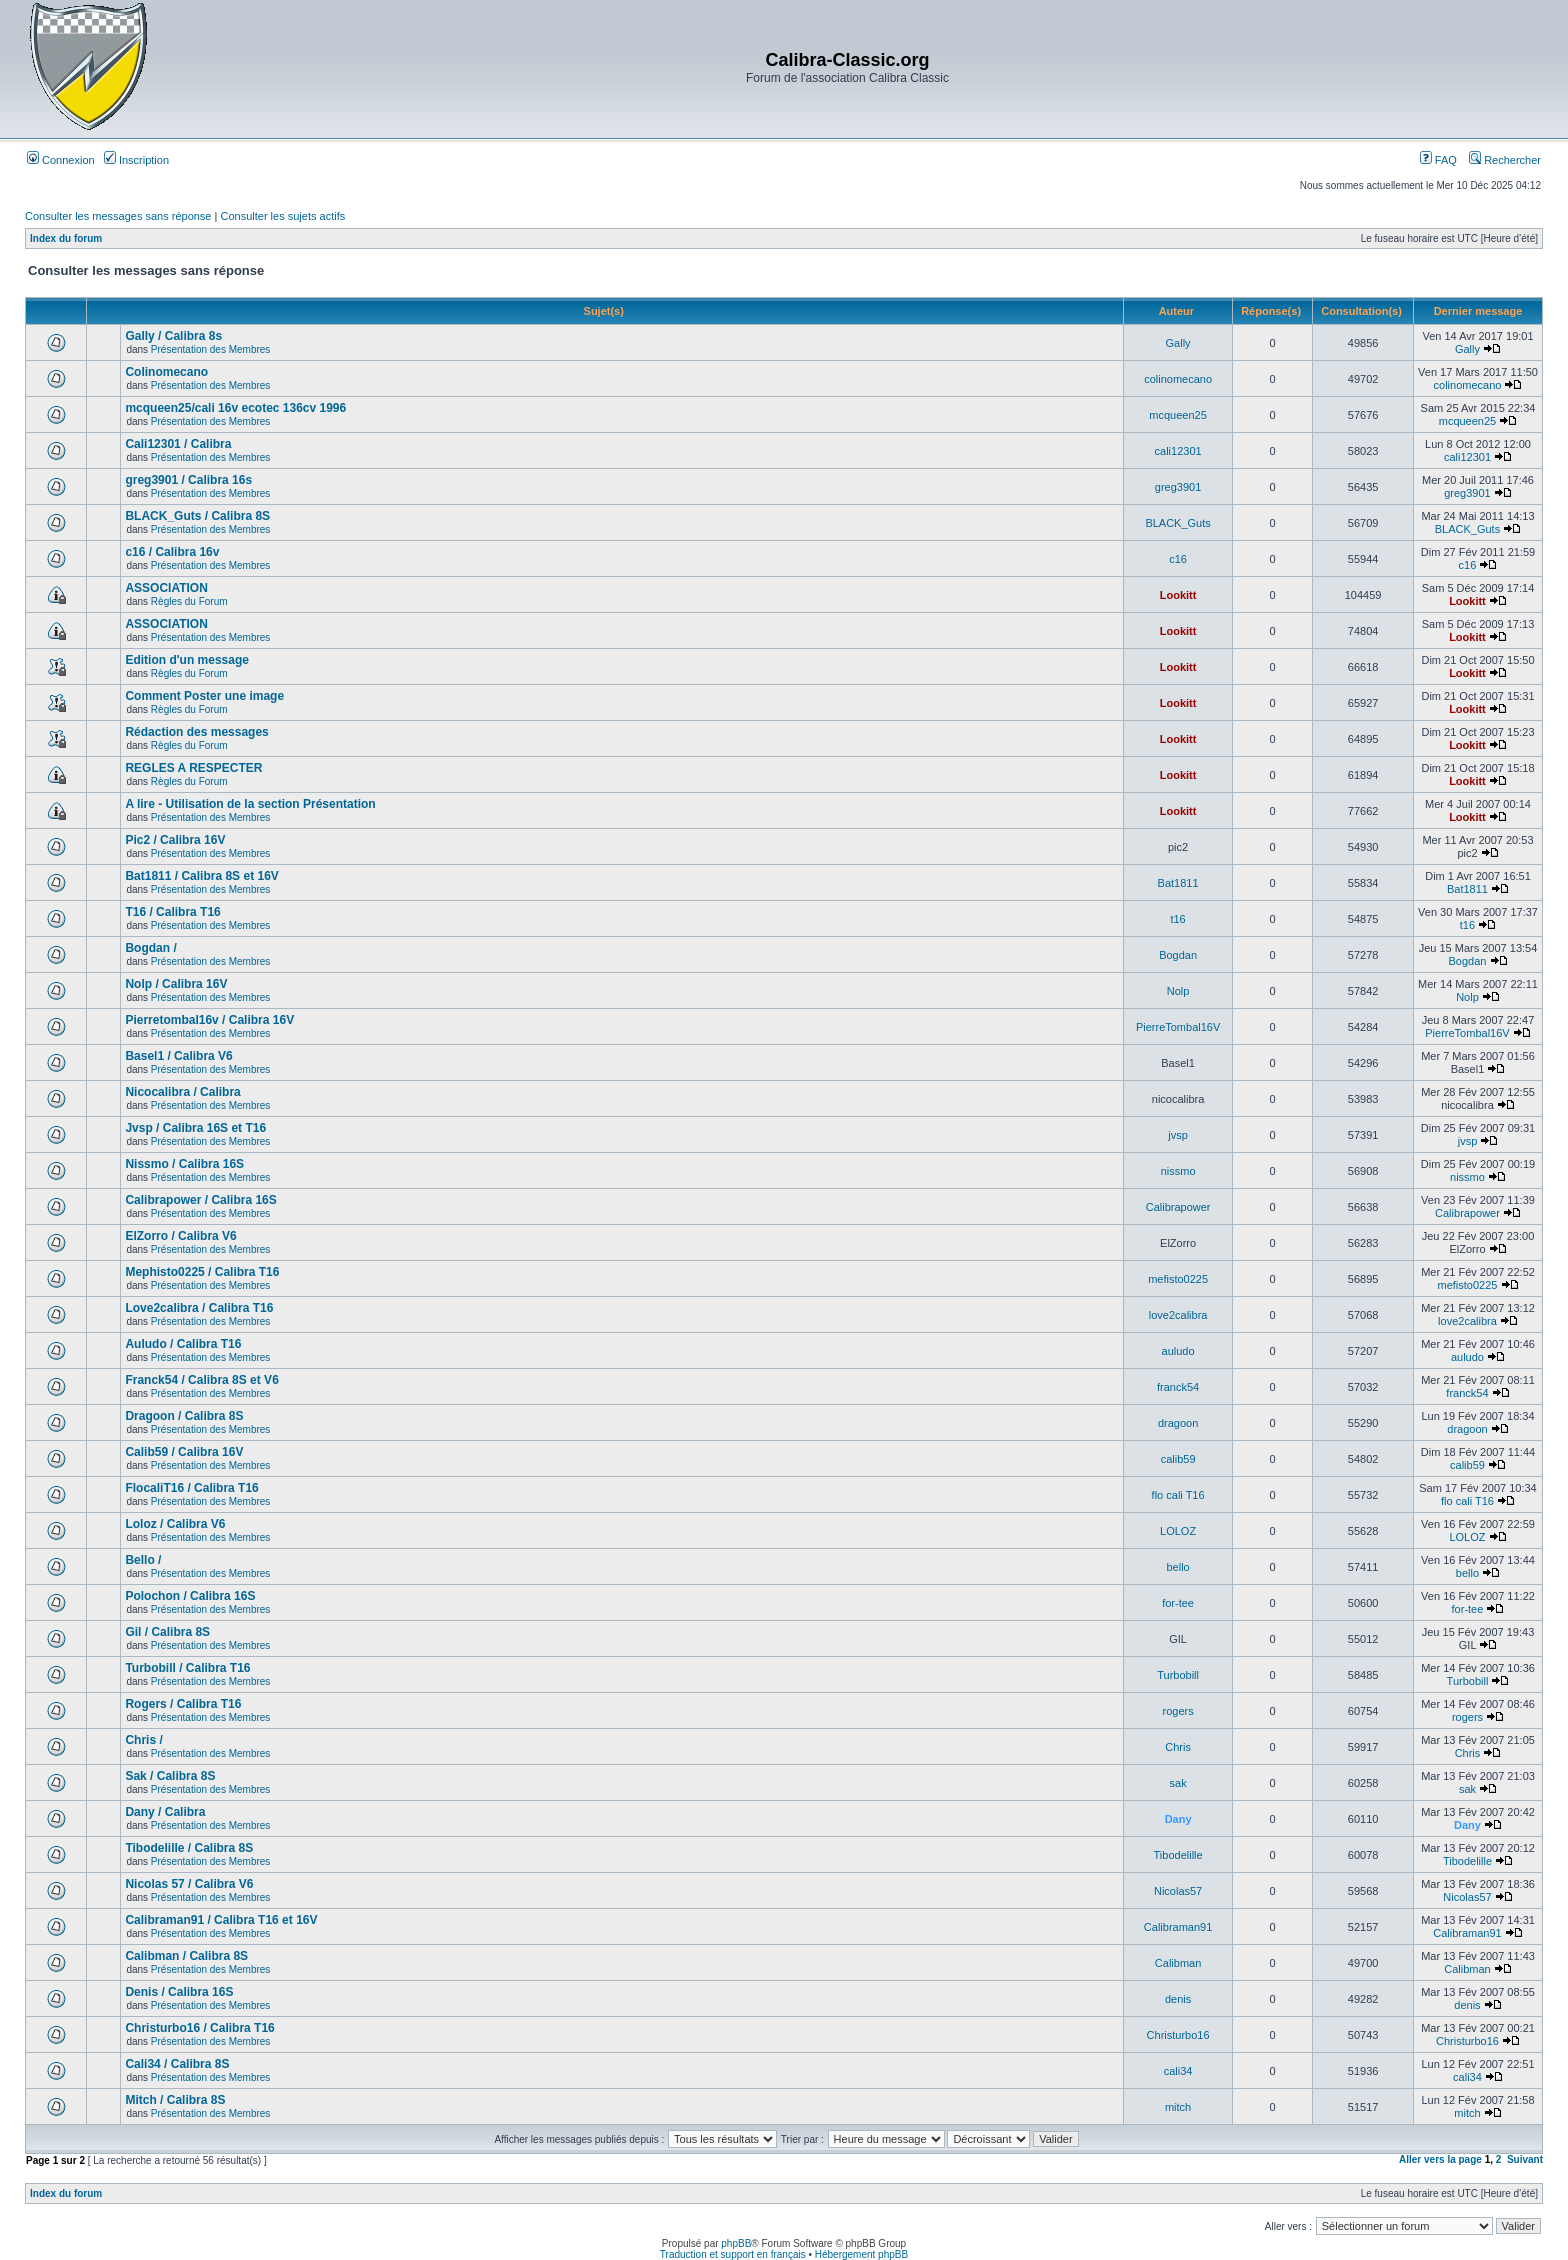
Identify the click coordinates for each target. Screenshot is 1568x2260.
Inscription (136, 160)
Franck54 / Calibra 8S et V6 (201, 1380)
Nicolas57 (1178, 1891)
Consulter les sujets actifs (282, 216)
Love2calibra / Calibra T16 (199, 1308)
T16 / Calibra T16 (172, 912)
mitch (1178, 2107)
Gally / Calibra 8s (173, 336)
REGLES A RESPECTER (193, 768)
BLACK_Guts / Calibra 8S (197, 516)
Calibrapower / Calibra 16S (200, 1200)
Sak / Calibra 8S (170, 1776)
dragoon (1178, 1423)
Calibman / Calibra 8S (186, 1956)
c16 (1178, 559)
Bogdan (1178, 955)
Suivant (1525, 2159)
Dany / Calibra (165, 1812)
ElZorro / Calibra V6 (180, 1236)
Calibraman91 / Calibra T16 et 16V (221, 1920)
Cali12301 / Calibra (178, 444)
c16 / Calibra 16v (172, 552)
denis (1178, 1999)
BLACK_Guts (1177, 523)
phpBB (736, 2243)
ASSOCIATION (166, 588)
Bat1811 (1178, 883)
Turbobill (1178, 1675)
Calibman (1178, 1963)
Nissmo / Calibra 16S (184, 1164)
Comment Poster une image (204, 696)
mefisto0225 (1178, 1279)
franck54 (1178, 1387)
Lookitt (1178, 595)
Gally (1178, 343)
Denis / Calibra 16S (179, 1992)
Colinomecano (166, 372)
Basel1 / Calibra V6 (178, 1056)
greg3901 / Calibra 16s (188, 480)
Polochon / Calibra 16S (190, 1596)
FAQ (1438, 160)
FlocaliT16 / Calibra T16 (191, 1488)
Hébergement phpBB (861, 2254)
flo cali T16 (1178, 1495)
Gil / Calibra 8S (167, 1632)
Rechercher (1505, 160)
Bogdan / (150, 948)
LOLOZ (1178, 1531)
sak (1178, 1783)
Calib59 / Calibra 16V (184, 1452)
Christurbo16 (1178, 2035)
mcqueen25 (1178, 415)
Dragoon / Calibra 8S (184, 1416)
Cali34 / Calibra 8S (177, 2064)
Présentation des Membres (211, 349)
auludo (1178, 1351)
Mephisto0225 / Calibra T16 (202, 1272)
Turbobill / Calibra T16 (187, 1668)
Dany (1178, 1819)
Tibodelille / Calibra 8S (189, 1848)
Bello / (143, 1560)
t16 (1177, 919)
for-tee (1178, 1603)
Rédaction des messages (196, 732)
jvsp (1178, 1135)
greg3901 (1178, 487)
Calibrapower (1178, 1207)
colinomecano (1178, 379)
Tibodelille (1178, 1855)
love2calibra (1178, 1315)
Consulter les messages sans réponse (118, 216)
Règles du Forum (189, 601)
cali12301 (1178, 451)
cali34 (1178, 2071)
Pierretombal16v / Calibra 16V (209, 1020)
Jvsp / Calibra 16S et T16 (195, 1128)
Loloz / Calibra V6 (175, 1524)
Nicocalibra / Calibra (182, 1092)
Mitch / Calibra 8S (175, 2100)
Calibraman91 (1178, 1927)
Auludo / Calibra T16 (183, 1344)
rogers (1178, 1711)
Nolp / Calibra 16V (176, 984)
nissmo (1178, 1171)
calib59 (1178, 1459)
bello (1177, 1567)
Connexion (61, 160)
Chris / (143, 1740)
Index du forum (66, 238)
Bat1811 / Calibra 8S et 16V (201, 876)
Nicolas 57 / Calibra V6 (189, 1884)
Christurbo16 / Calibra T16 (199, 2028)
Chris (1178, 1747)
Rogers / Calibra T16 (183, 1704)
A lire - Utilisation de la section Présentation (250, 804)
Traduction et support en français (733, 2254)
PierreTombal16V (1178, 1027)
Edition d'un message (187, 660)
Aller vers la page (1442, 2159)
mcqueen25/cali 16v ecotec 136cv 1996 (235, 408)
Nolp (1178, 991)
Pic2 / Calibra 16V (175, 840)
